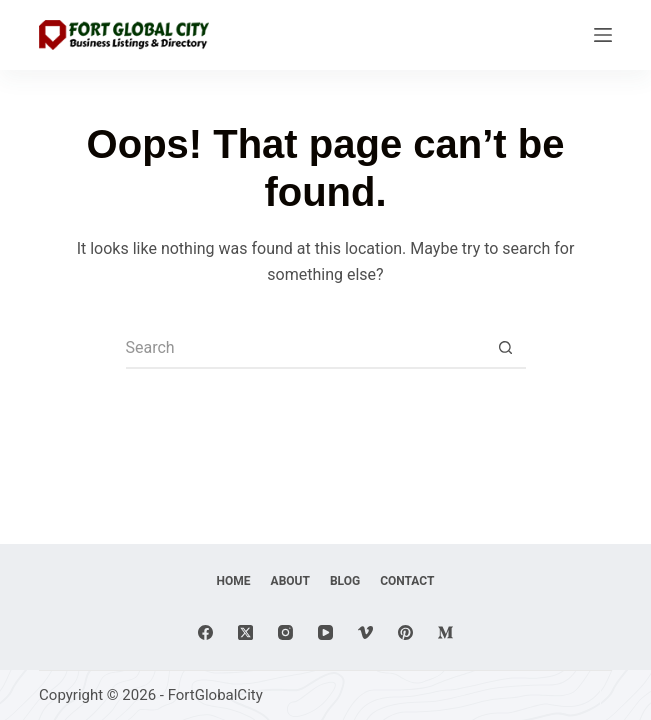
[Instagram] (285, 632)
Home (234, 581)
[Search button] (506, 349)
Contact (407, 581)
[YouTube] (325, 632)
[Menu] (603, 35)
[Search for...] (306, 349)
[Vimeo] (365, 632)
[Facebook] (205, 632)
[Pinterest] (405, 632)
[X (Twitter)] (245, 632)
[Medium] (445, 632)
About (290, 581)
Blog (345, 581)
